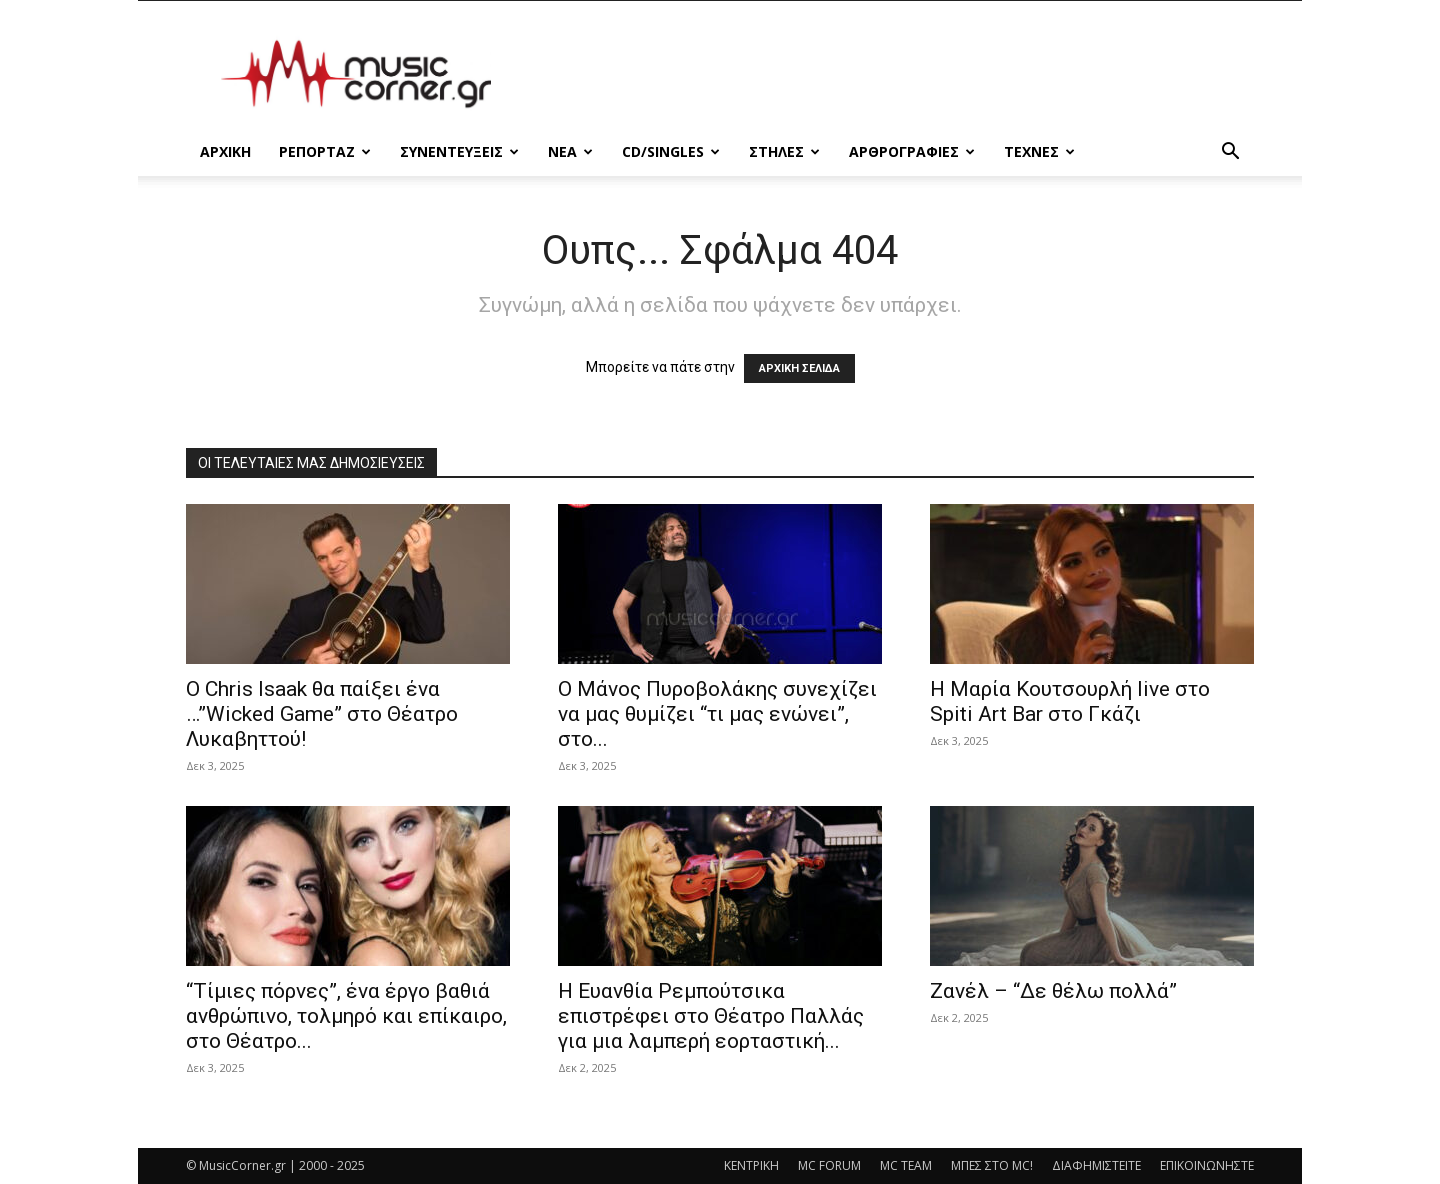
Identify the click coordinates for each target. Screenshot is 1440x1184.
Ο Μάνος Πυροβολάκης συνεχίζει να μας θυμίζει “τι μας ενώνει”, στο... (717, 714)
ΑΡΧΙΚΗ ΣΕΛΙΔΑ (799, 368)
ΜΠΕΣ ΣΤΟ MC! (992, 1165)
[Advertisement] (890, 74)
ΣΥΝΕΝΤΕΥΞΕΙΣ (459, 151)
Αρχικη (225, 151)
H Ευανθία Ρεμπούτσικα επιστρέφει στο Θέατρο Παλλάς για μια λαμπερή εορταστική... (711, 1016)
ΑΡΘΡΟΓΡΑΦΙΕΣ (912, 151)
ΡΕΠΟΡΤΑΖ (325, 151)
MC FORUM (829, 1165)
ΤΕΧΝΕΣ (1039, 151)
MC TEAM (906, 1165)
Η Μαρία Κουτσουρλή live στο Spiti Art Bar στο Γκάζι (1070, 701)
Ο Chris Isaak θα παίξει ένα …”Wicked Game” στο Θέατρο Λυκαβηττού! (322, 714)
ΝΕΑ (570, 151)
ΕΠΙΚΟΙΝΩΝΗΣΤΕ (1207, 1165)
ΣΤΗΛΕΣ (784, 151)
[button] (1230, 153)
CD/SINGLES (671, 151)
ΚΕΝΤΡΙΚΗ (751, 1165)
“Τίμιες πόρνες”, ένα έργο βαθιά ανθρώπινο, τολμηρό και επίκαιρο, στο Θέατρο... (346, 1016)
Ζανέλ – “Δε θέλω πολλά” (1053, 991)
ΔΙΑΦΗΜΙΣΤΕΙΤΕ (1096, 1165)
